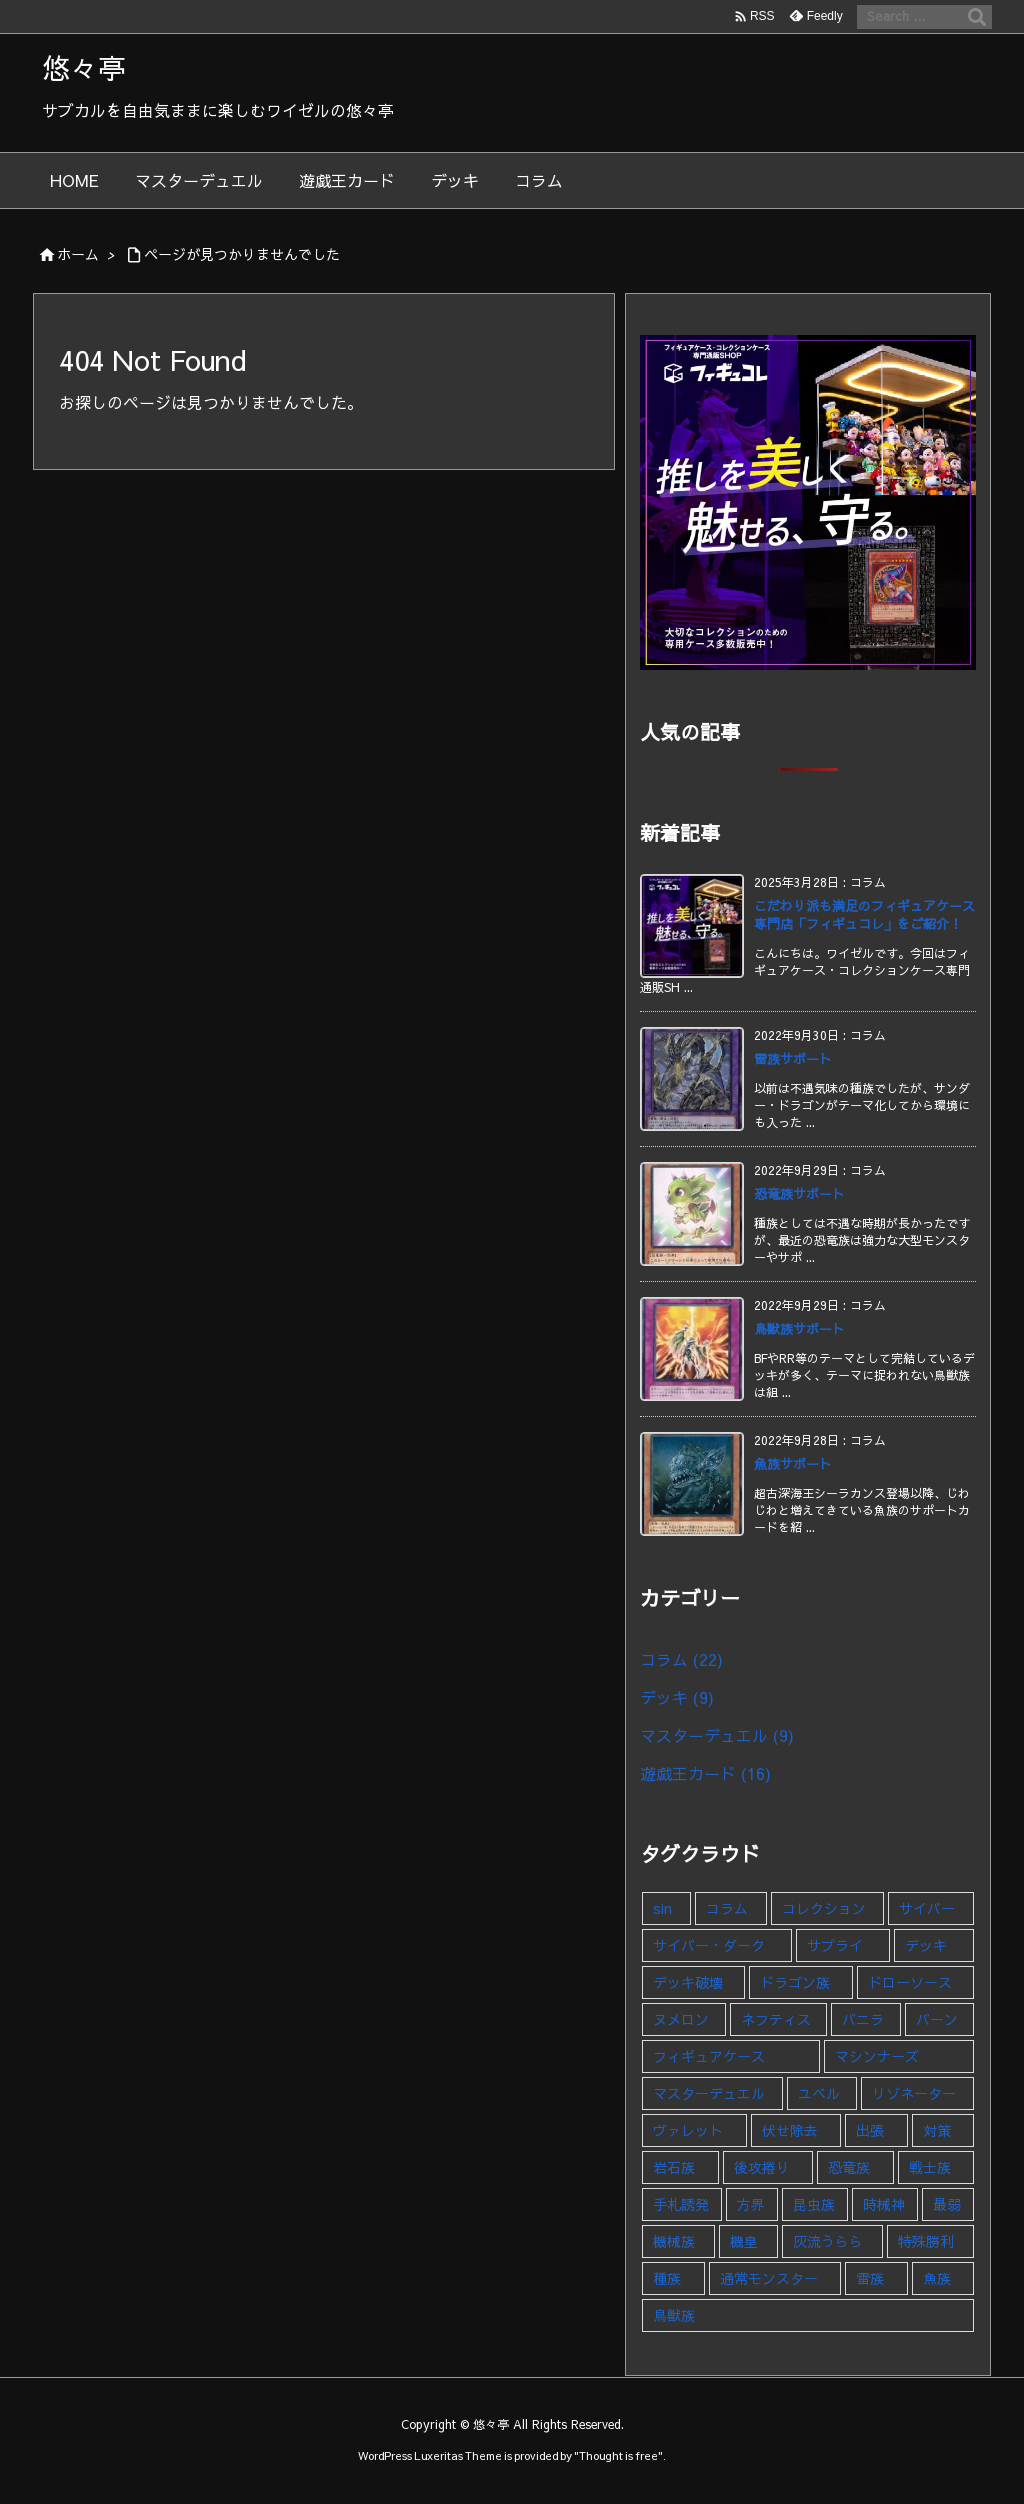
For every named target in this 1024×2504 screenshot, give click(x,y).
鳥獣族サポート (799, 1329)
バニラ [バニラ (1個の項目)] (863, 2019)
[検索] (977, 17)
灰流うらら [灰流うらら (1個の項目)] (828, 2241)
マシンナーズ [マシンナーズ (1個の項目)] (877, 2056)
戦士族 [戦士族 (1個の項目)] (930, 2167)
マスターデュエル (717, 1735)
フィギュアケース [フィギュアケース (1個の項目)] (709, 2056)
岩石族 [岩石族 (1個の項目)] (674, 2167)
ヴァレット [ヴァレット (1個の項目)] (688, 2130)
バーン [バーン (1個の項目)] (937, 2019)
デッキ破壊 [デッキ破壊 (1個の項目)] (688, 1982)
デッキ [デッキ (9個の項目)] (926, 1945)
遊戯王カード (705, 1773)
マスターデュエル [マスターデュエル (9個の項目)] (709, 2093)
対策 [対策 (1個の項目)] (937, 2130)
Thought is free (618, 2455)
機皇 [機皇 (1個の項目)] (744, 2241)
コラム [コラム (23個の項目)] (727, 1908)
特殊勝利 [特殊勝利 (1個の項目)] (926, 2241)
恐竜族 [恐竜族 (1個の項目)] (849, 2167)
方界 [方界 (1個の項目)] (751, 2204)
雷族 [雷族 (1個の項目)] (870, 2278)
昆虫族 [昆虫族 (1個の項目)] (814, 2204)
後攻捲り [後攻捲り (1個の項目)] (762, 2167)
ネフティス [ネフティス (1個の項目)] (776, 2019)
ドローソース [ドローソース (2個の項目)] (910, 1982)
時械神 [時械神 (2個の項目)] (884, 2204)
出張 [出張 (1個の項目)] (870, 2130)
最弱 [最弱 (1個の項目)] (947, 2204)
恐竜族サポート (799, 1194)
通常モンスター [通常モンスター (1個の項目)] (769, 2278)
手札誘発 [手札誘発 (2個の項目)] (681, 2204)
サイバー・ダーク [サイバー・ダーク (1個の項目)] (709, 1945)
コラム (681, 1659)
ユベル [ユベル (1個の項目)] (819, 2093)
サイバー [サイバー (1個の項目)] (927, 1908)
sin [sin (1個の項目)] (662, 1908)
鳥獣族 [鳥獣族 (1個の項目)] (674, 2315)
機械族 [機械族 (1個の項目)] (674, 2241)
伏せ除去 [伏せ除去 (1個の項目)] (790, 2130)
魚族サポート (793, 1464)
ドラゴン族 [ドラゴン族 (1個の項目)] (795, 1982)
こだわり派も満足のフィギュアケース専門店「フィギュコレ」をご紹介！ (864, 915)
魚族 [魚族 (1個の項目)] (937, 2278)
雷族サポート (793, 1059)
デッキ (677, 1697)
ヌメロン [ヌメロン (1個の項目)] (681, 2019)
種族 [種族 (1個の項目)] (667, 2278)
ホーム (78, 254)
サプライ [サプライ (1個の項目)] (835, 1945)
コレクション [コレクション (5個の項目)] (824, 1908)
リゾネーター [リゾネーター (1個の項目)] (914, 2093)
